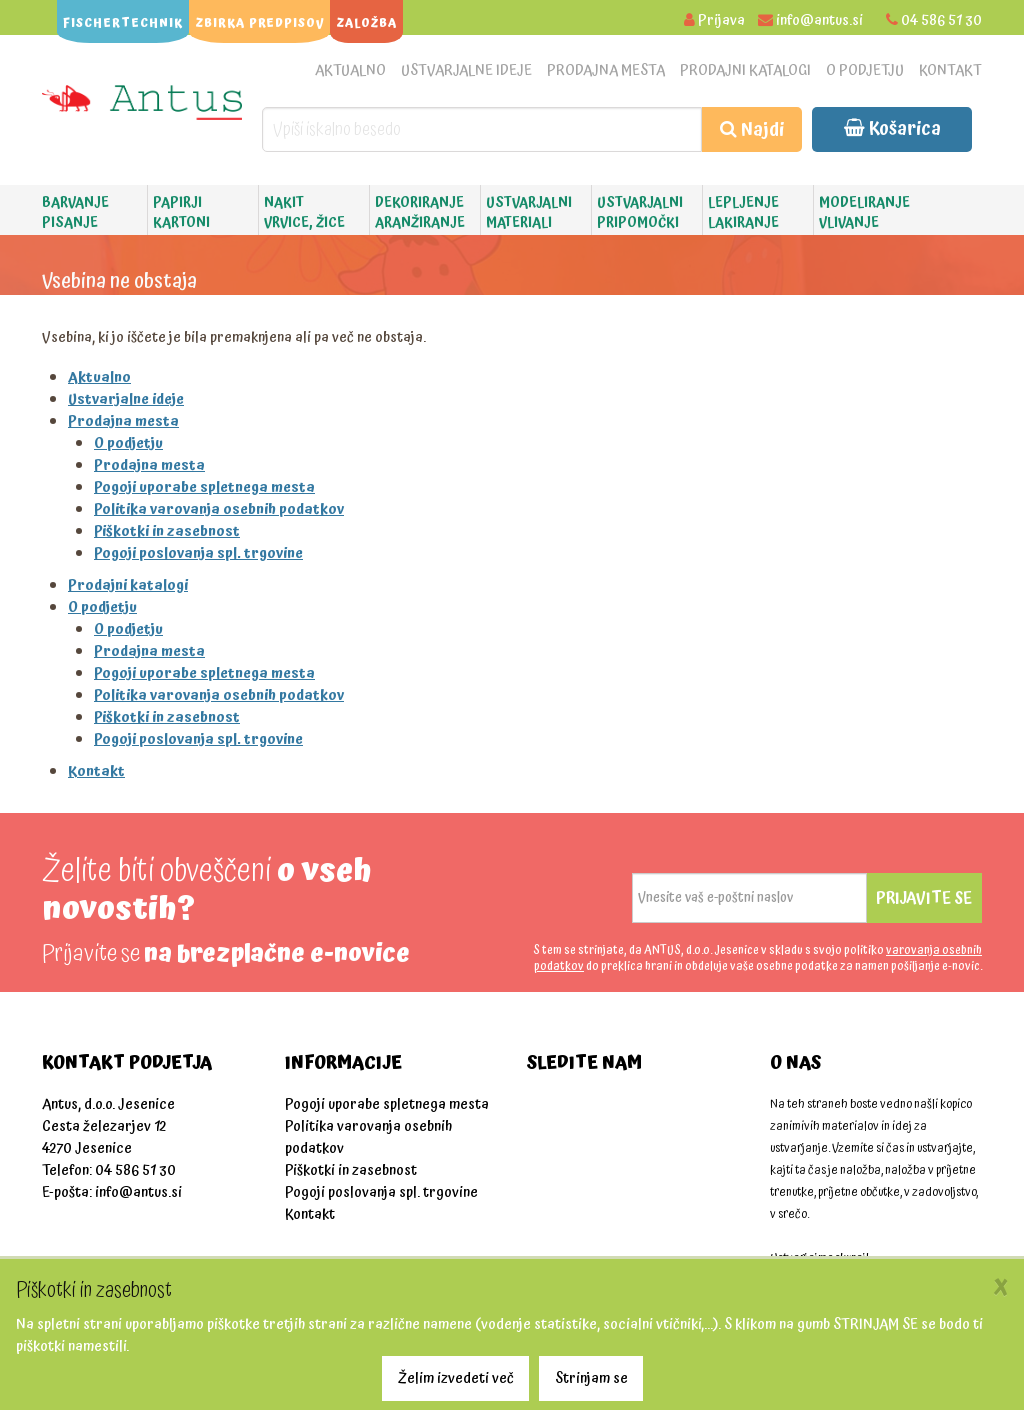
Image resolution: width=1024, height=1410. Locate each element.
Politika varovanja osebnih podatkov (219, 509)
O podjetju (865, 70)
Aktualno (350, 70)
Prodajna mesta (606, 70)
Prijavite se (924, 898)
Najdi (752, 129)
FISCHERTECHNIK (123, 23)
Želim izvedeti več (456, 1378)
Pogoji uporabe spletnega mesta (204, 487)
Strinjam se (591, 1378)
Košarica (892, 128)
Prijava (721, 20)
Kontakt (950, 70)
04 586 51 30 (941, 20)
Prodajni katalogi (745, 70)
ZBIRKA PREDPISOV (259, 23)
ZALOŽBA (366, 23)
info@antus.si (819, 20)
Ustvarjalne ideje (466, 70)
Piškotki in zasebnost (167, 531)
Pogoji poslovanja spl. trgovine (198, 553)
